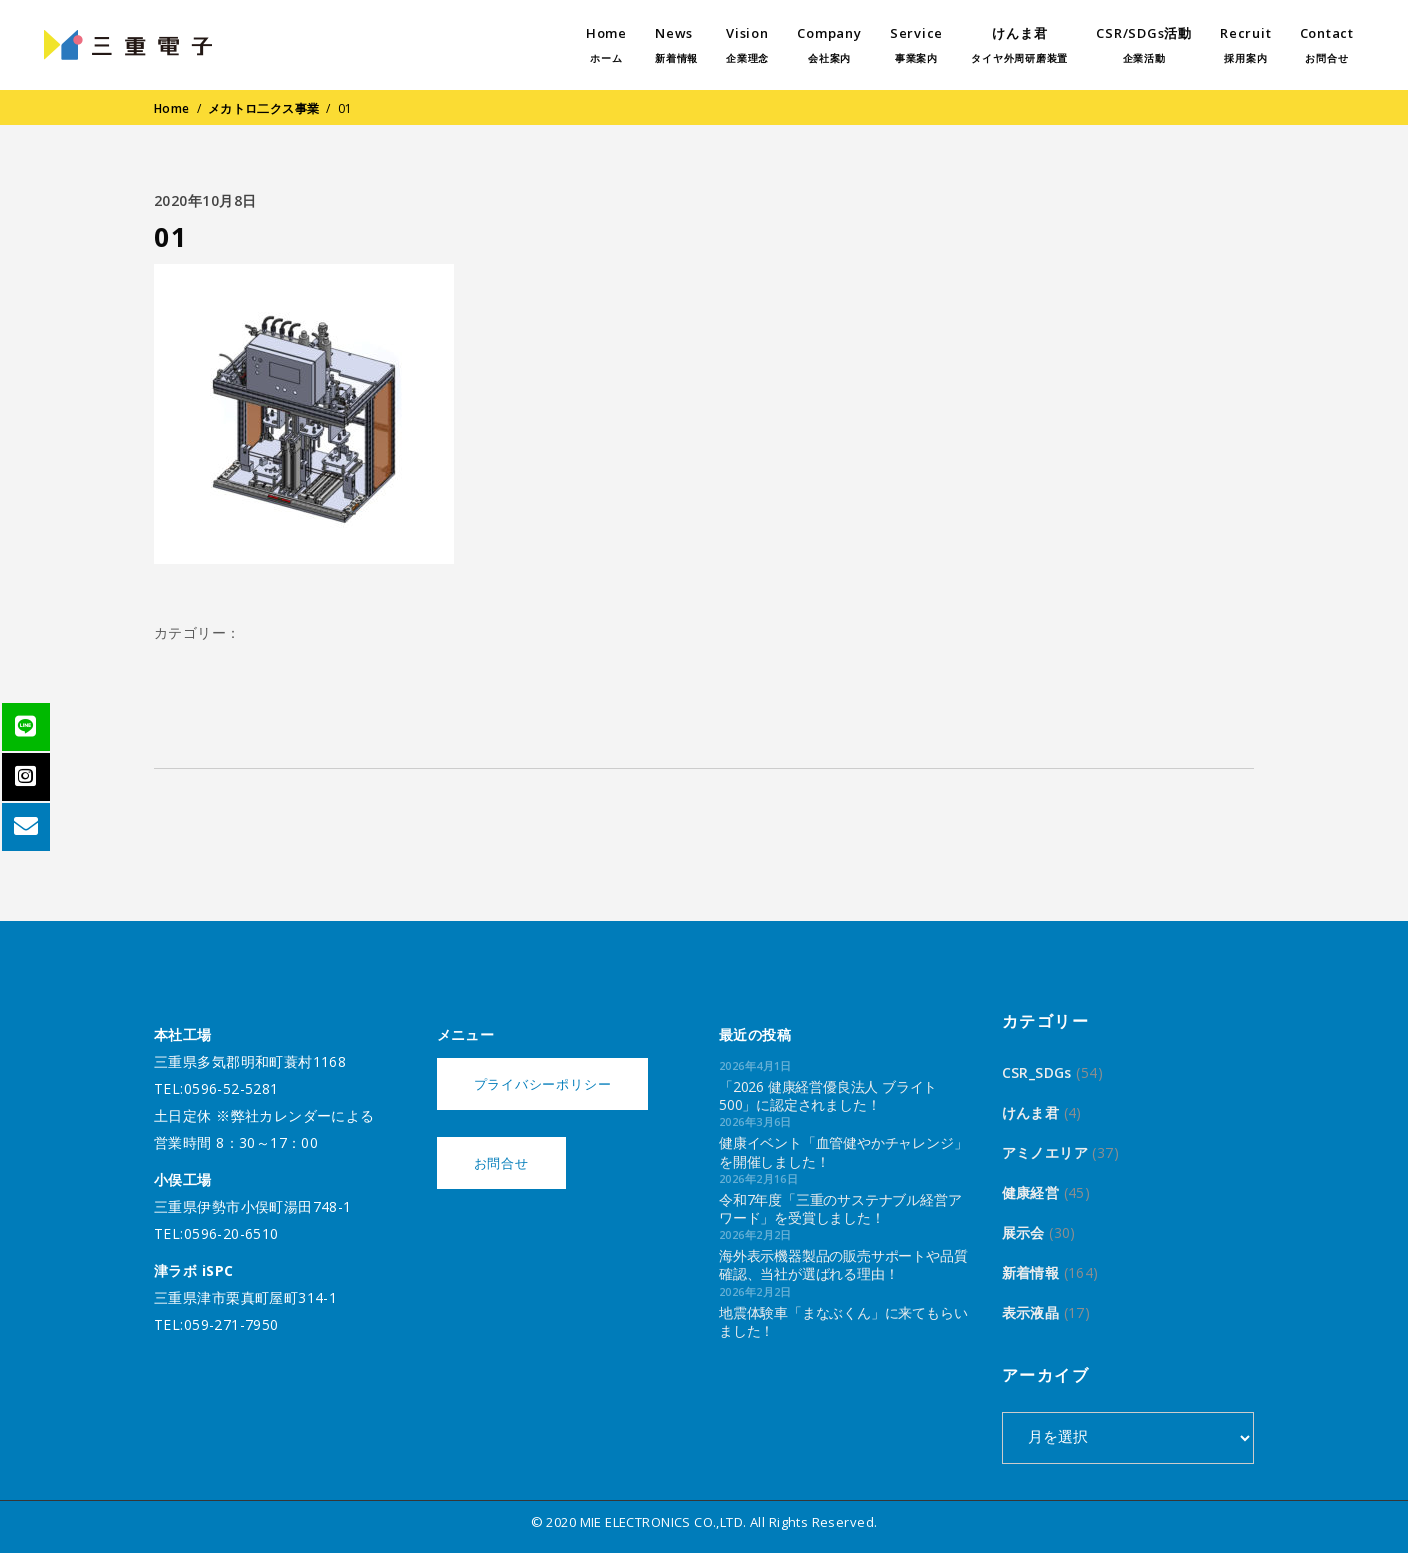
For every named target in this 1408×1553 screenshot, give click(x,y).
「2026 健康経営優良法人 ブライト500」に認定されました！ (828, 1095)
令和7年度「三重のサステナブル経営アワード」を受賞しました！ (840, 1208)
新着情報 (1031, 1272)
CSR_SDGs (1037, 1072)
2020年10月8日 (205, 200)
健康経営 (1031, 1192)
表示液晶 (1031, 1312)
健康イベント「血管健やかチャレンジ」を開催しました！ (843, 1151)
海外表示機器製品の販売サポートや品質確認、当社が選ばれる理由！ (843, 1264)
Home (172, 108)
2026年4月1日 (755, 1065)
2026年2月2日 (755, 1234)
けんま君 (1031, 1112)
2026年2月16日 (758, 1178)
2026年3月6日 (755, 1121)
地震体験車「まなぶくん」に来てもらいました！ (843, 1321)
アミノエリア (1045, 1152)
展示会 (1023, 1232)
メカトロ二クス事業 (264, 108)
